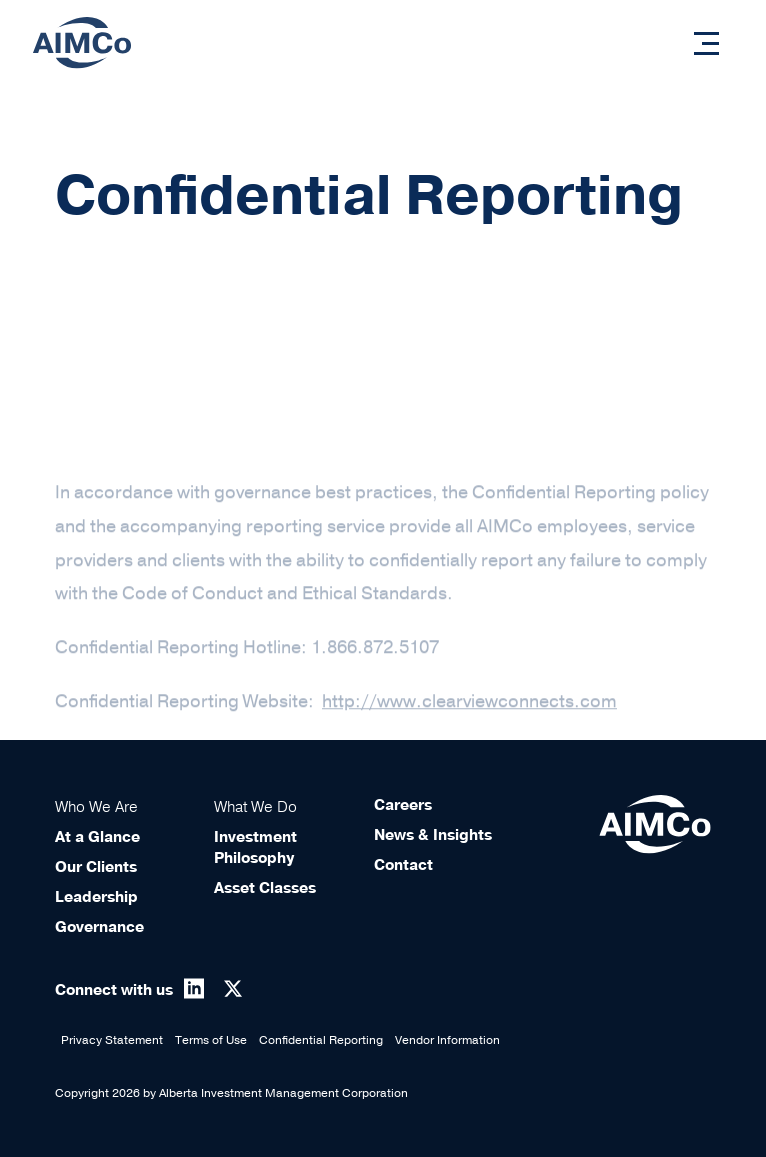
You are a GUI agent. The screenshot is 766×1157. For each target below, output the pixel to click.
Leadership (96, 897)
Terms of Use (211, 1040)
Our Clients (96, 867)
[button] (706, 43)
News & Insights (433, 835)
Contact (403, 865)
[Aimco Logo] (82, 42)
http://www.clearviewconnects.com (469, 716)
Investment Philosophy (255, 847)
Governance (99, 927)
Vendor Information (447, 1040)
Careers (403, 805)
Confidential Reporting (321, 1040)
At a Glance (97, 837)
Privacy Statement (112, 1040)
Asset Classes (265, 888)
